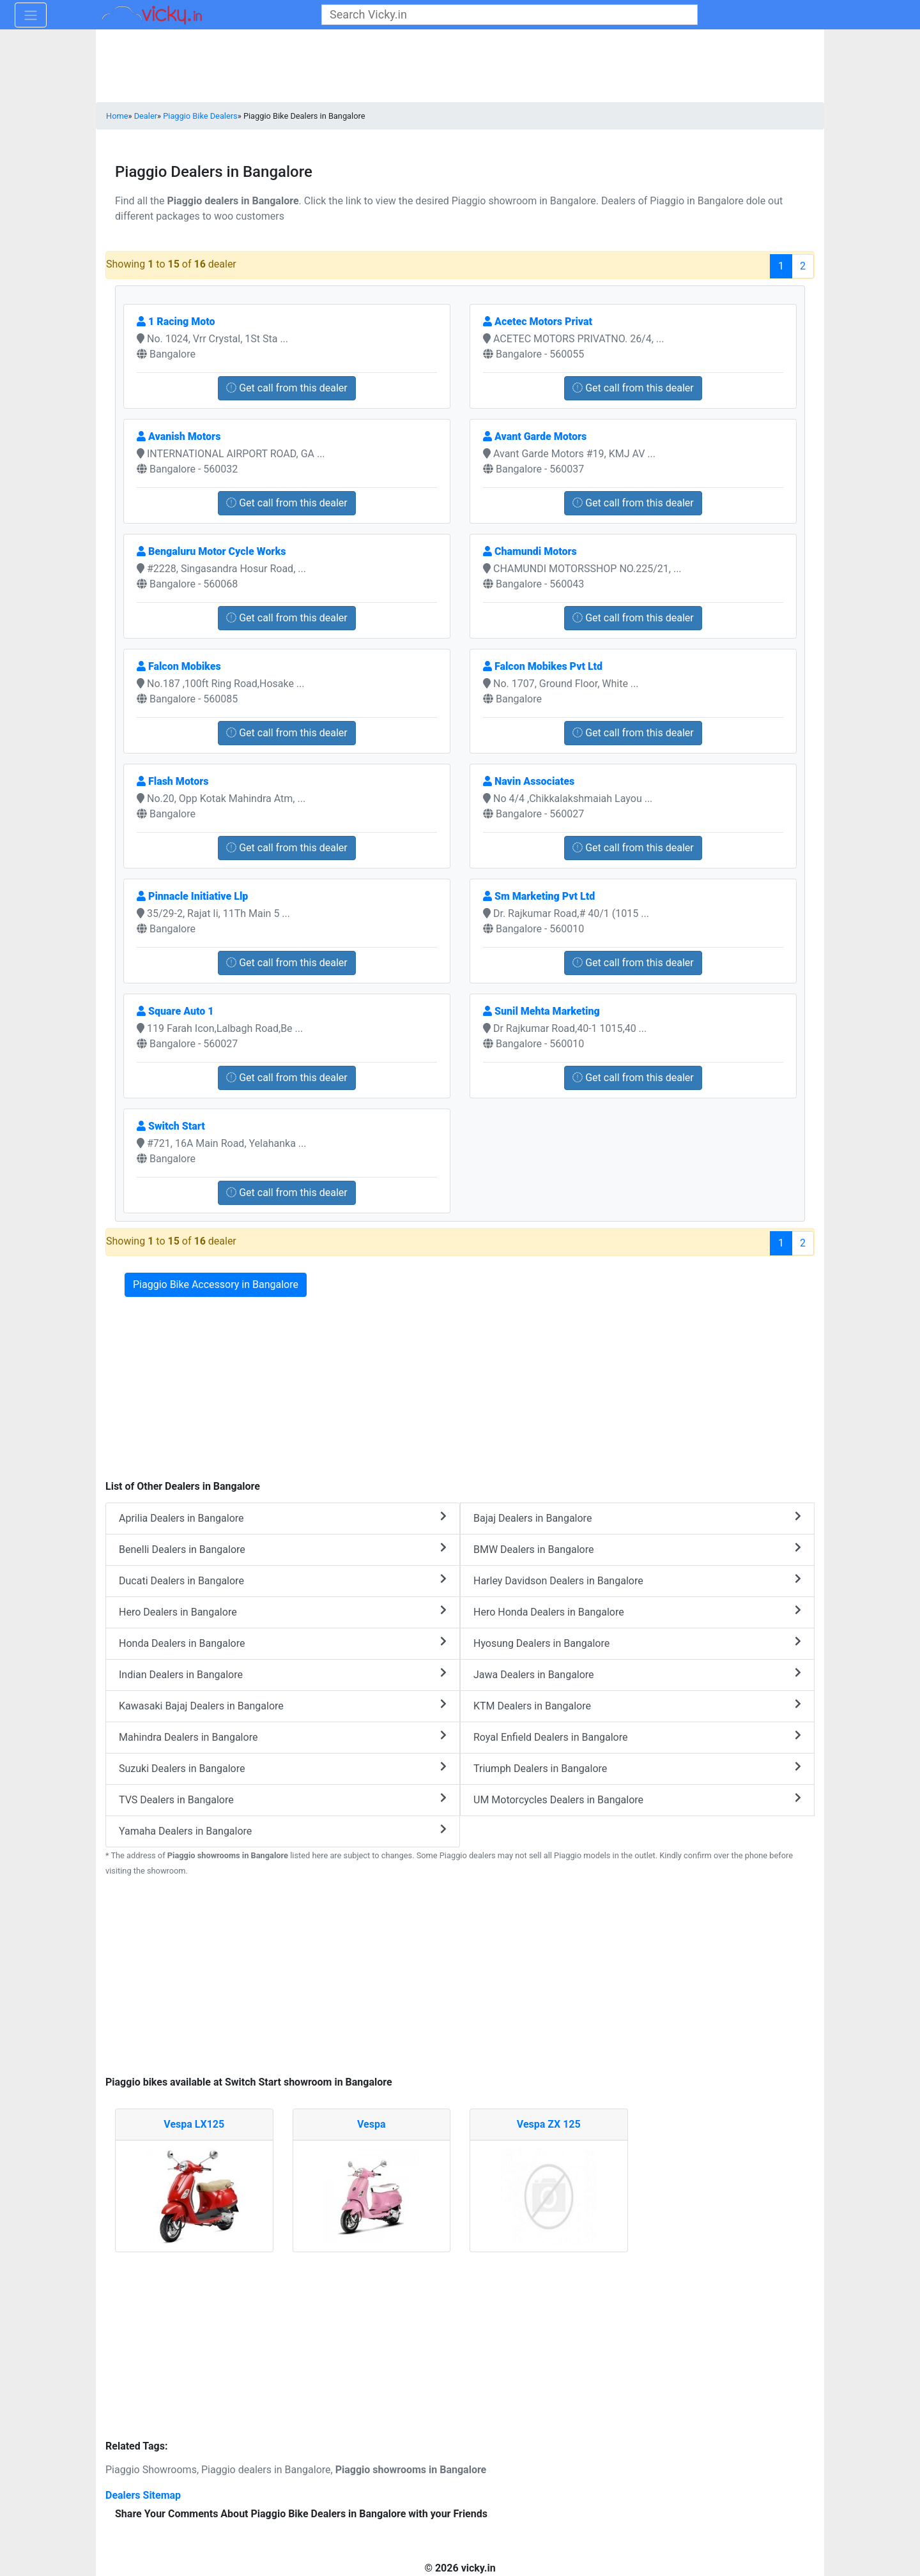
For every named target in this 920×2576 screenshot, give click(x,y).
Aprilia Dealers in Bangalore (283, 1517)
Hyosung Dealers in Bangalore (637, 1642)
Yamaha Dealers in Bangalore (283, 1830)
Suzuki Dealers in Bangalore (283, 1768)
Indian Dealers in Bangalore (283, 1674)
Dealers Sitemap (143, 2495)
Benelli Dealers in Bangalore (283, 1549)
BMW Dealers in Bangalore (637, 1549)
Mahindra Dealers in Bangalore (283, 1736)
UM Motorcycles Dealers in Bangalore (637, 1799)
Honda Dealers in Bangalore (283, 1642)
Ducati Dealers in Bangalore (283, 1580)
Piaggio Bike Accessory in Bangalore (215, 1284)
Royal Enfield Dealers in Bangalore (637, 1736)
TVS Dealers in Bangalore (283, 1799)
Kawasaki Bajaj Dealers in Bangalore (283, 1705)
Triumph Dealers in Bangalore (637, 1768)
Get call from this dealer (287, 388)
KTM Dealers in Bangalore (637, 1705)
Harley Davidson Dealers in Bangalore (637, 1580)
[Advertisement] (460, 1978)
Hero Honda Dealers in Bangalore (637, 1611)
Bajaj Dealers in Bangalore (637, 1517)
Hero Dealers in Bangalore (283, 1611)
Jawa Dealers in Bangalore (637, 1674)
